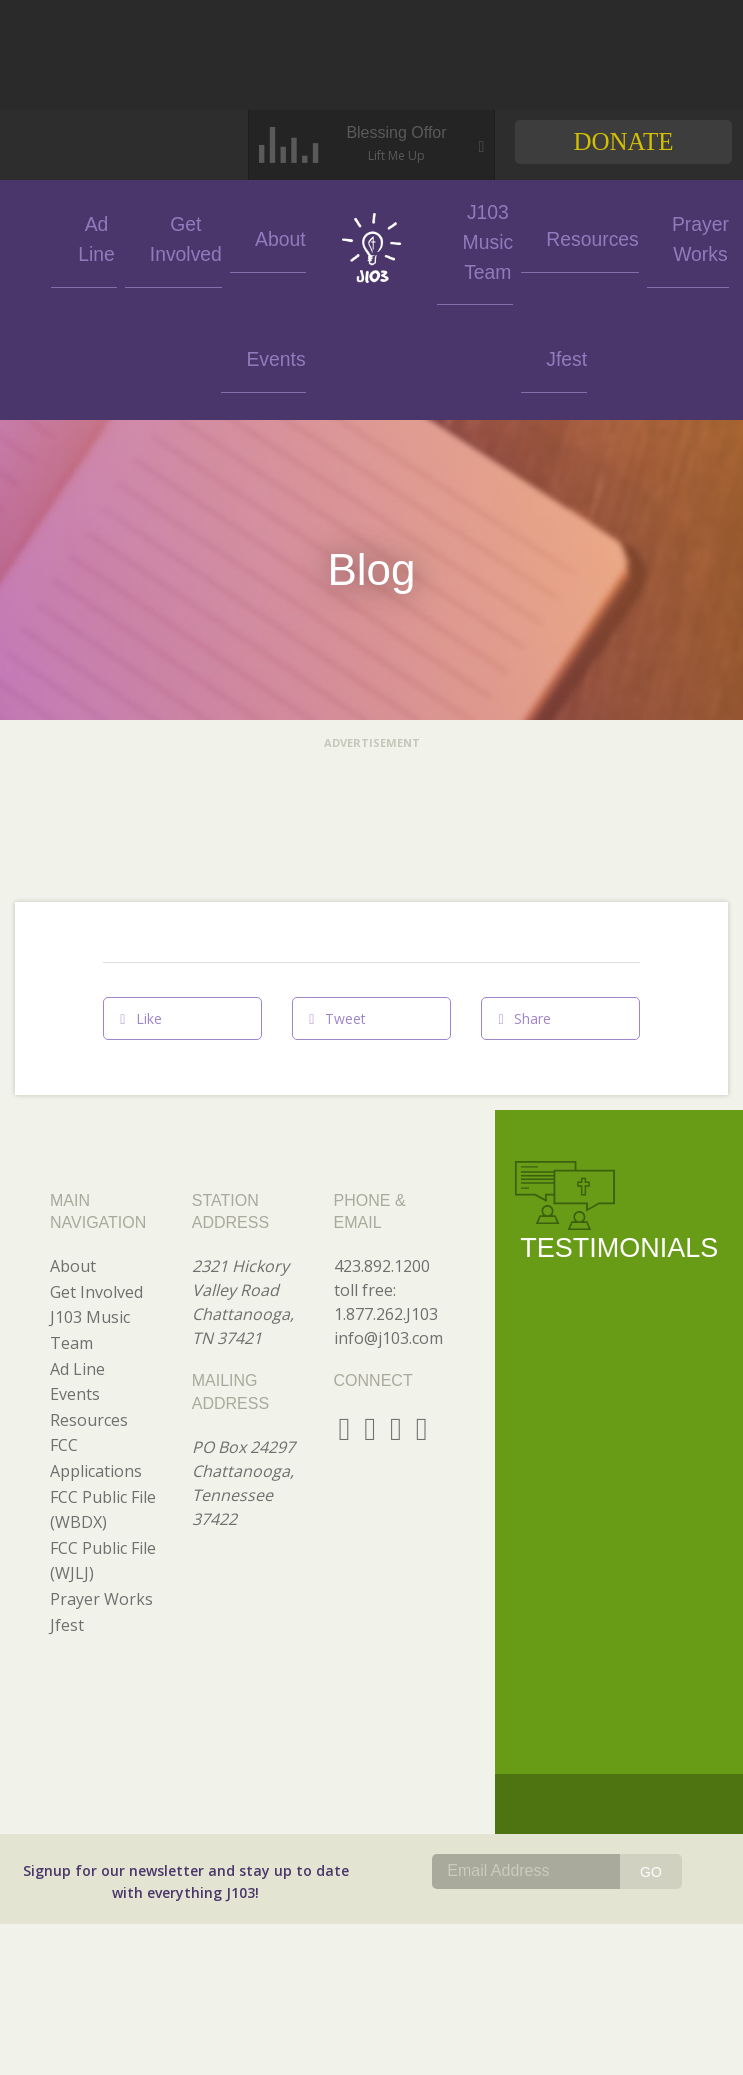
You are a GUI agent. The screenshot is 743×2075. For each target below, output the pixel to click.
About (273, 236)
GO (651, 1752)
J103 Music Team (470, 236)
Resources (549, 236)
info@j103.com (388, 1218)
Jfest (701, 236)
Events (52, 236)
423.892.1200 (382, 1146)
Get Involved (200, 237)
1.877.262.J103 (386, 1194)
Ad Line (126, 236)
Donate (623, 141)
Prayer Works (627, 237)
